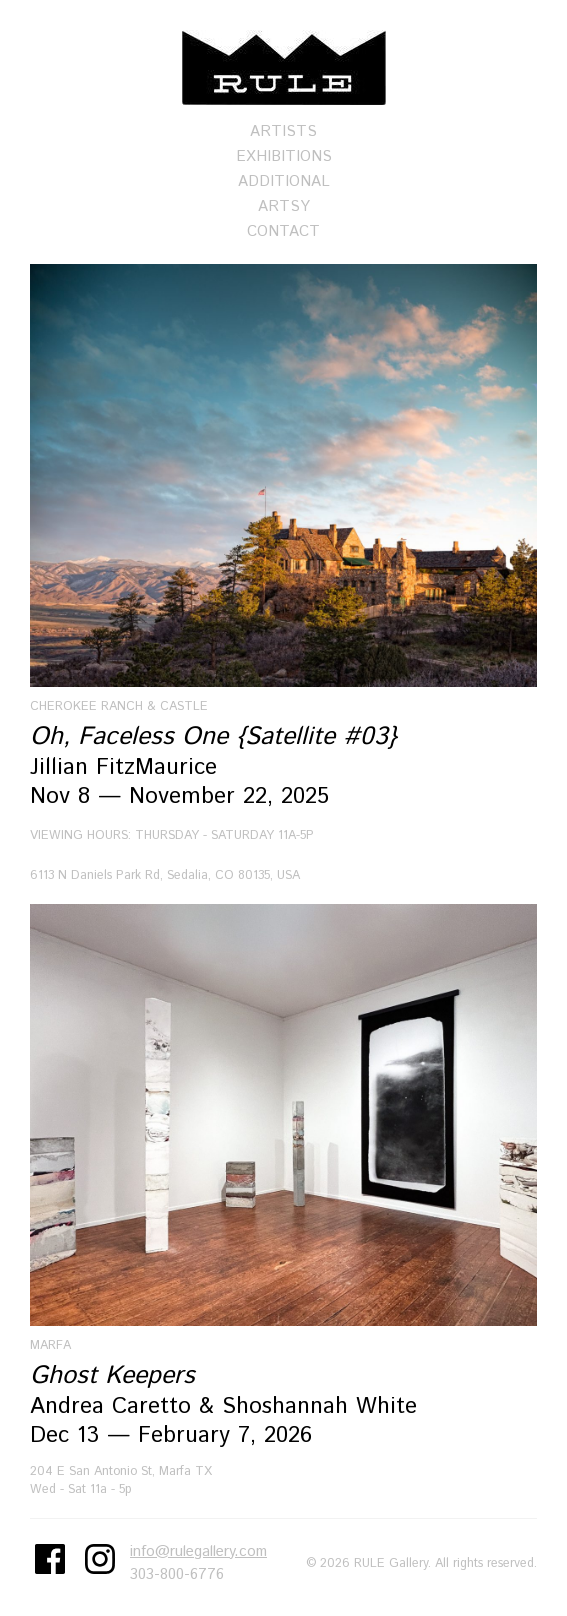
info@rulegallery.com (198, 1551)
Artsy (284, 206)
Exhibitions (284, 156)
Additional (284, 181)
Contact (283, 231)
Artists (283, 131)
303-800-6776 (177, 1574)
